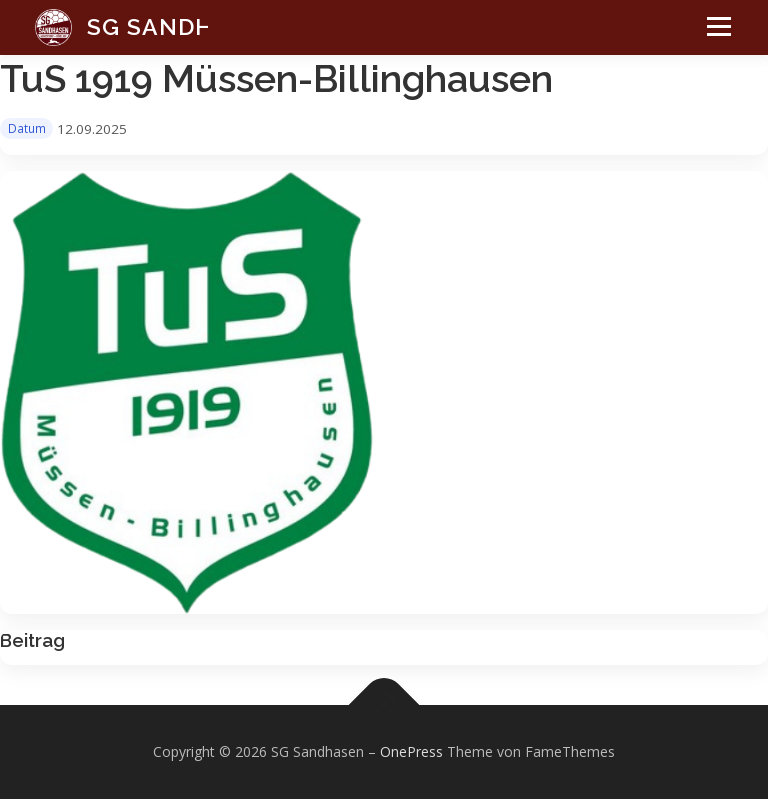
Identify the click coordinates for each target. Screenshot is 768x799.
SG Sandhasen (183, 26)
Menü (713, 36)
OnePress (411, 751)
